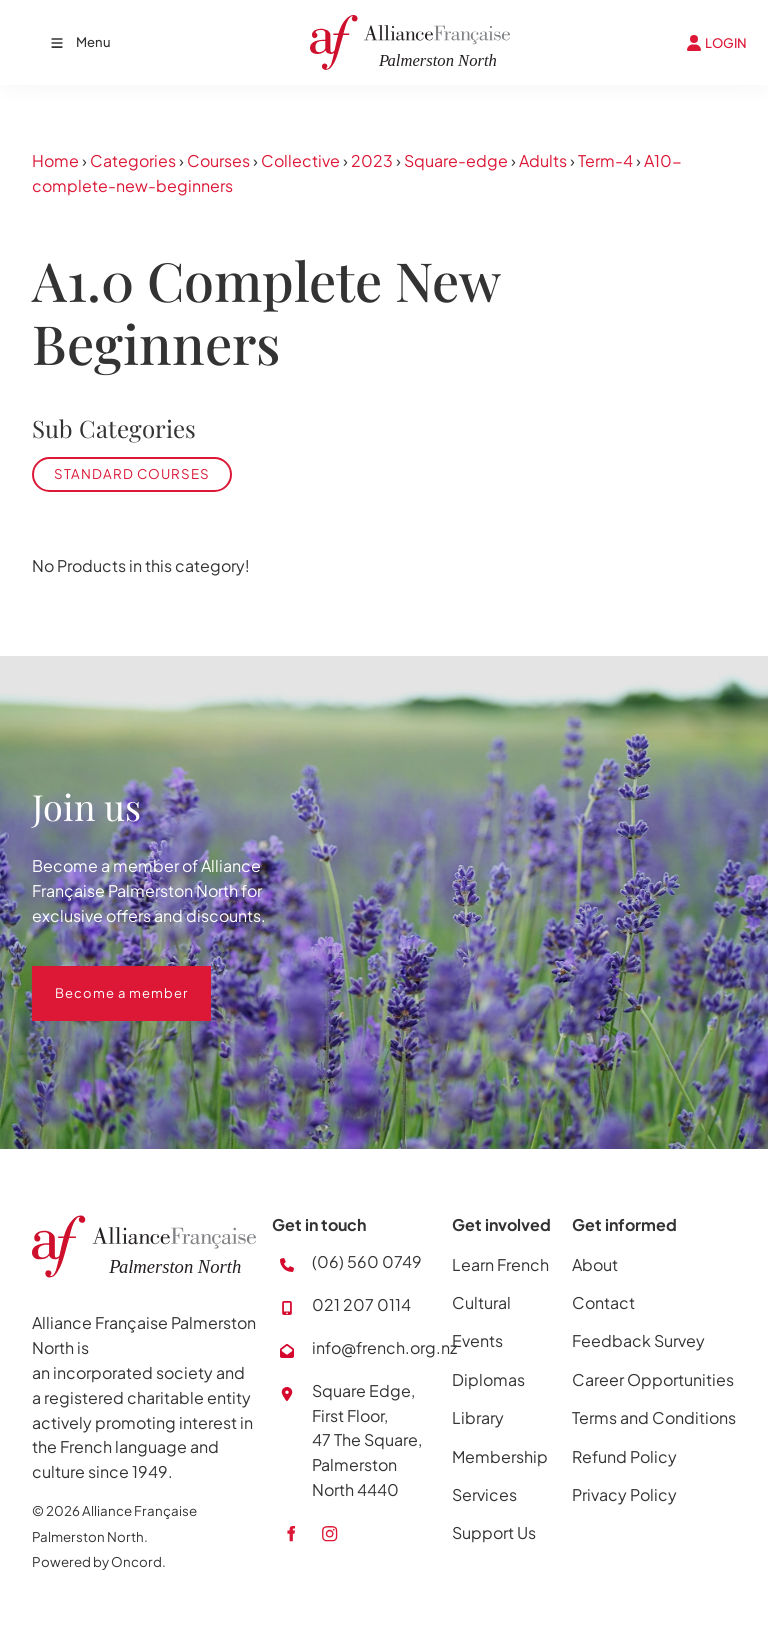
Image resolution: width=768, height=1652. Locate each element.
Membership (500, 1456)
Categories (133, 160)
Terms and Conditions (654, 1417)
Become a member (98, 978)
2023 (372, 160)
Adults (543, 160)
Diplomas (488, 1379)
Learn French (500, 1264)
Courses (218, 160)
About (595, 1264)
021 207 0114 (361, 1304)
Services (484, 1494)
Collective (300, 160)
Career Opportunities (653, 1379)
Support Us (494, 1532)
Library (478, 1417)
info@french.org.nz (384, 1347)
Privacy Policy (624, 1494)
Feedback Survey (638, 1340)
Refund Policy (624, 1456)
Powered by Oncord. (99, 1561)
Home (55, 160)
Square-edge (456, 160)
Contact (603, 1302)
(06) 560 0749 (367, 1261)
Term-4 (605, 160)
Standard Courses (132, 473)
